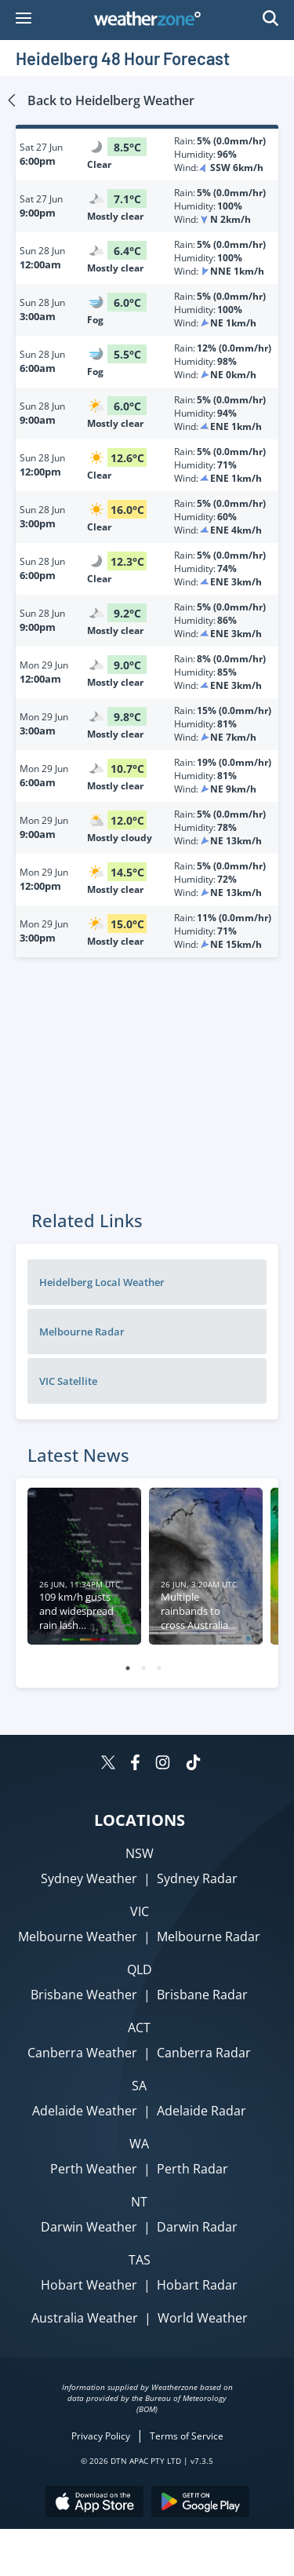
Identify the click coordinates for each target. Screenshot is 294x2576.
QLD (139, 1969)
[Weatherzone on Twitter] (108, 1764)
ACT (139, 2027)
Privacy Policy (100, 2436)
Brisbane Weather (84, 1994)
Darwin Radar (197, 2226)
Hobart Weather (89, 2285)
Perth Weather (93, 2168)
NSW (139, 1853)
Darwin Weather (89, 2226)
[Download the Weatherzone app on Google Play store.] (200, 2503)
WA (139, 2143)
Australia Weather (84, 2317)
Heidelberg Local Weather (102, 1282)
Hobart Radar (197, 2285)
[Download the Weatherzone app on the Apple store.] (94, 2503)
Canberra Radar (204, 2052)
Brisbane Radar (202, 1994)
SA (139, 2085)
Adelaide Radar (201, 2110)
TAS (140, 2259)
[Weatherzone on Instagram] (162, 1764)
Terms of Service (186, 2436)
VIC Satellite (68, 1381)
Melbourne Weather (77, 1936)
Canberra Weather (82, 2052)
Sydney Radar (197, 1878)
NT (139, 2201)
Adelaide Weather (84, 2110)
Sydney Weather (89, 1878)
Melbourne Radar (82, 1331)
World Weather (203, 2317)
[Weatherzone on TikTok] (193, 1764)
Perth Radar (192, 2168)
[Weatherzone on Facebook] (135, 1764)
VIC (139, 1911)
